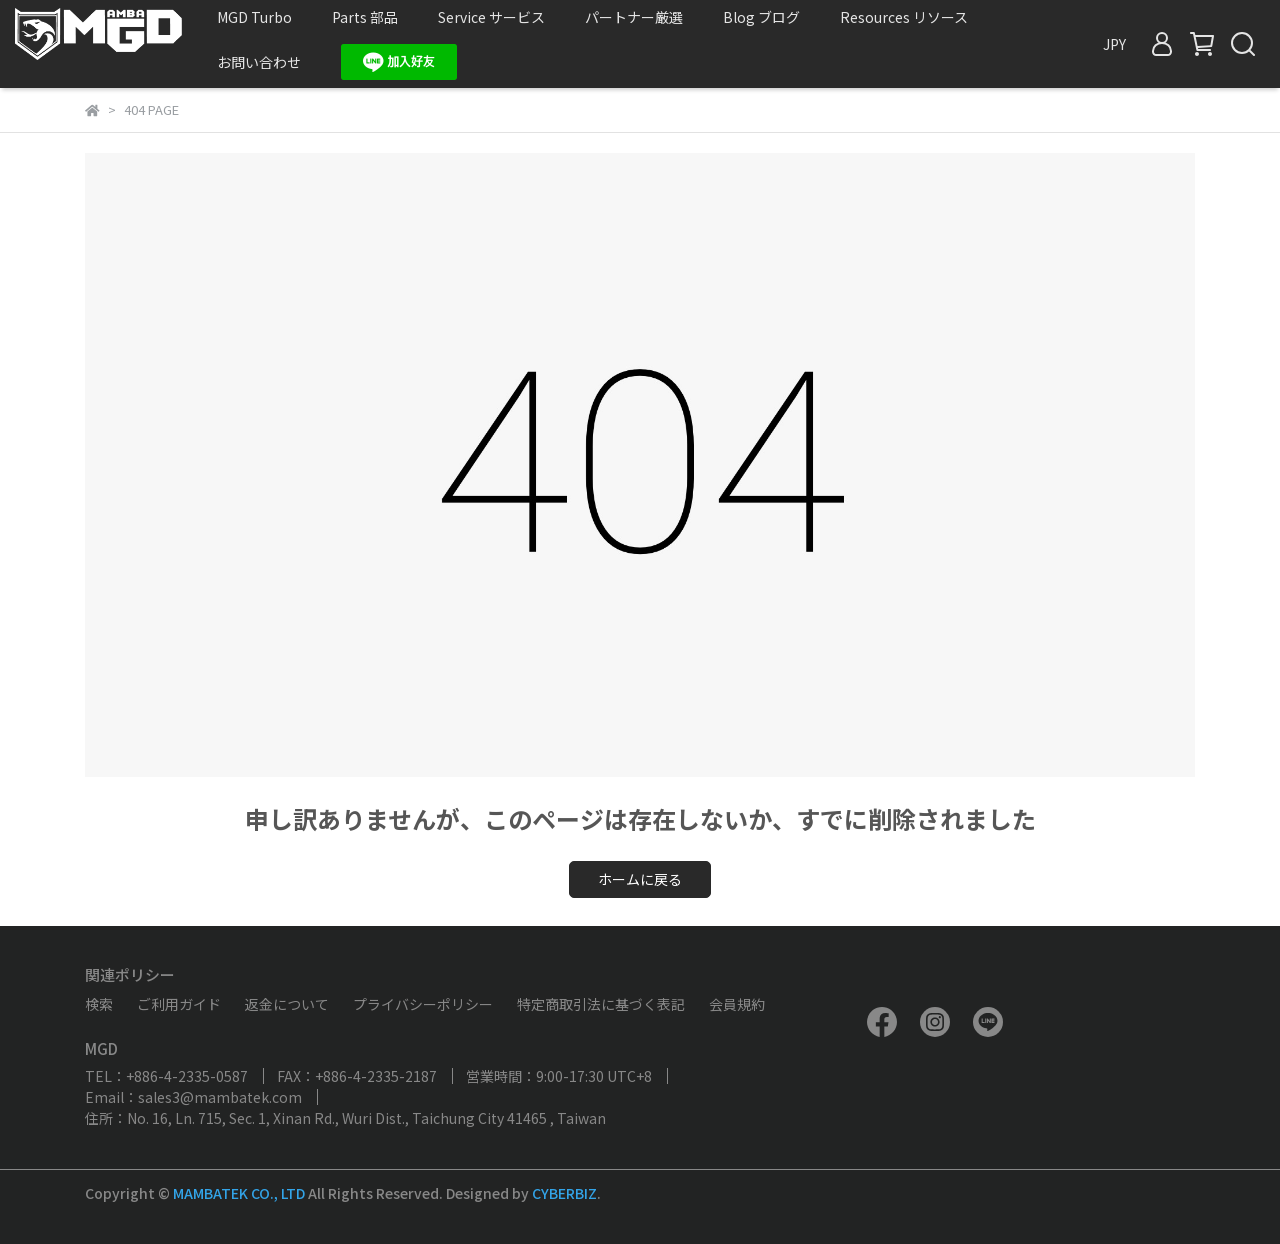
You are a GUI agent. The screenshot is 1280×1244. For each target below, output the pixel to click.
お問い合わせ (259, 62)
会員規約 (737, 1004)
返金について (287, 1004)
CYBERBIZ (564, 1193)
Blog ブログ (761, 17)
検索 (99, 1004)
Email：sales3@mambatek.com (193, 1097)
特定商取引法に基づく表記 (601, 1004)
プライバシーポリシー (423, 1004)
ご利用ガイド (179, 1004)
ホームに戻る (640, 879)
